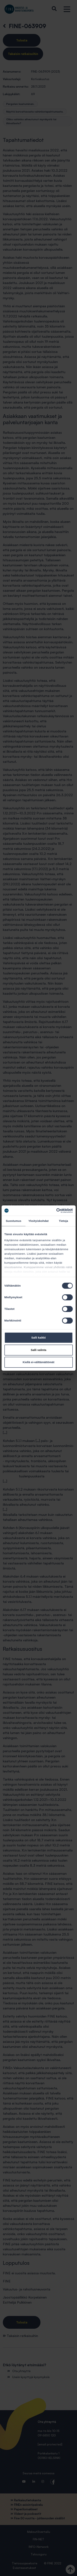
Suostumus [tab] (13, 1220)
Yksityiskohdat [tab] (38, 1220)
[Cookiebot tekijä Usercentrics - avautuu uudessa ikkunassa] (56, 1210)
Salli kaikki (38, 1337)
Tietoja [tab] (63, 1220)
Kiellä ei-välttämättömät (38, 1362)
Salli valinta (38, 1350)
